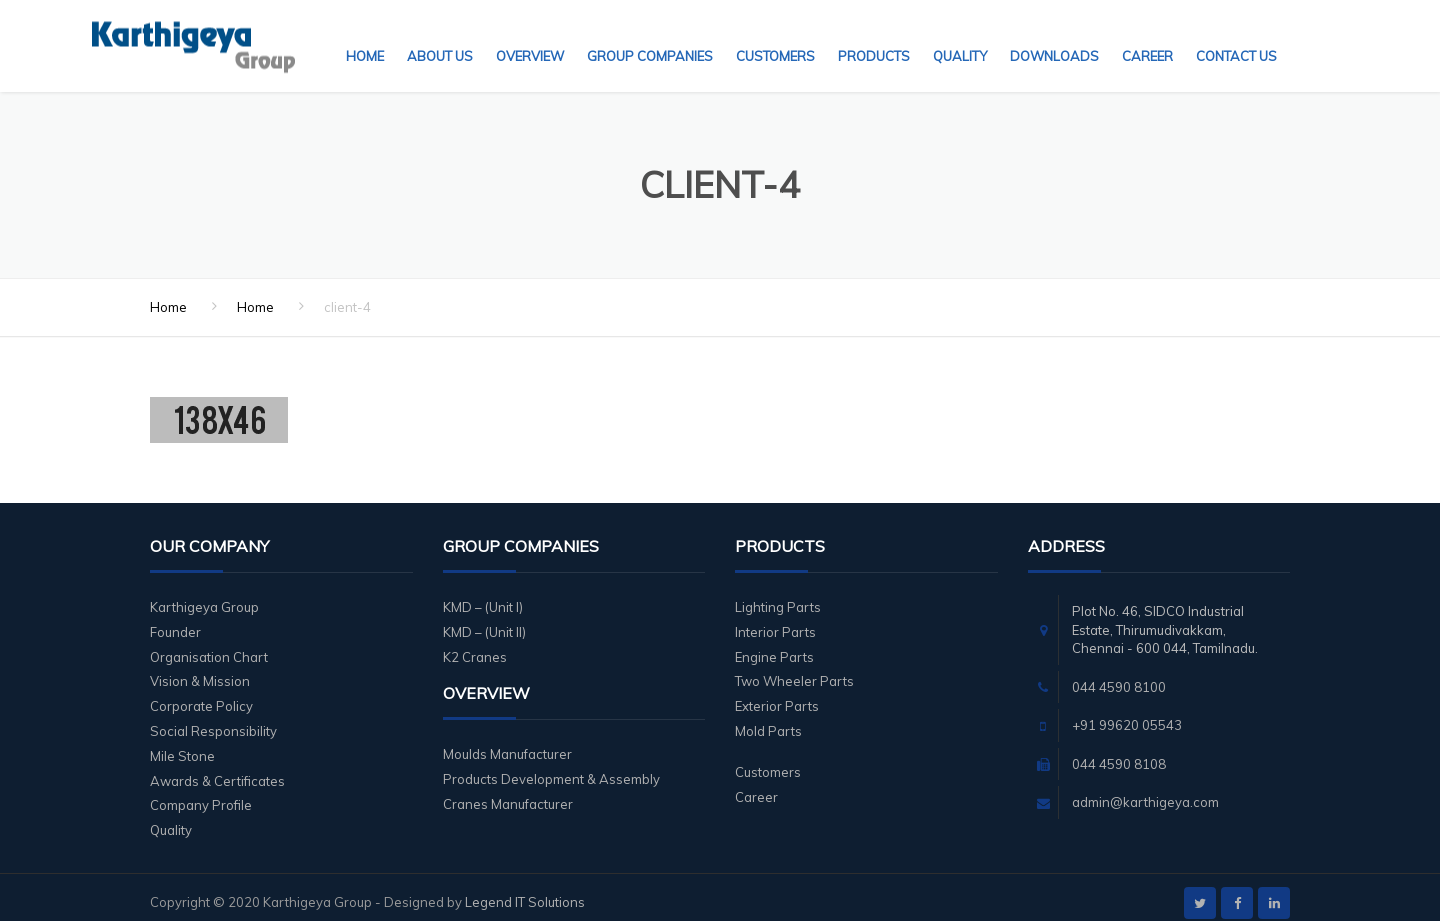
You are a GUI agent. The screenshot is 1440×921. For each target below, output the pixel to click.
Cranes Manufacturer (508, 792)
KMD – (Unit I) (483, 595)
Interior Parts (775, 620)
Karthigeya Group (204, 595)
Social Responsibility (213, 719)
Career (1147, 35)
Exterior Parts (777, 694)
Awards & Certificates (217, 769)
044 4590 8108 (1119, 752)
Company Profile (201, 793)
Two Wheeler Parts (794, 669)
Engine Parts (774, 645)
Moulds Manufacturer (507, 742)
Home (365, 35)
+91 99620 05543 (1127, 713)
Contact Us (1236, 35)
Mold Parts (768, 719)
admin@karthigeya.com (1145, 790)
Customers (775, 35)
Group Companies (650, 35)
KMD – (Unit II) (484, 620)
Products (874, 35)
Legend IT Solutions (525, 890)
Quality (960, 35)
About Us (440, 35)
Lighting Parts (778, 595)
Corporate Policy (201, 694)
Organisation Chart (209, 645)
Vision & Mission (200, 669)
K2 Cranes (475, 645)
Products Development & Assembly (551, 767)
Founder (175, 620)
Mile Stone (182, 744)
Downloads (1054, 35)
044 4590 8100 (1119, 675)
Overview (530, 35)
